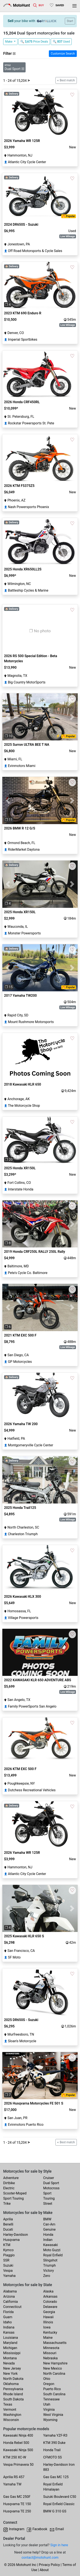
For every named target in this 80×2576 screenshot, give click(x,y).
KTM (6, 2245)
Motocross (51, 2188)
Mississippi (11, 2353)
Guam (7, 2317)
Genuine (49, 2229)
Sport (47, 2193)
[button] (8, 285)
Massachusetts (55, 2343)
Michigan (10, 2348)
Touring (49, 2198)
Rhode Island (13, 2394)
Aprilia (8, 2219)
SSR (6, 2260)
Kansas (9, 2332)
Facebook (39, 2529)
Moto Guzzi (52, 2250)
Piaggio (9, 2255)
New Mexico (52, 2368)
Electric (9, 2188)
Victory (48, 2271)
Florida (8, 2312)
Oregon (48, 2384)
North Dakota (13, 2379)
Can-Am (49, 2224)
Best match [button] (67, 80)
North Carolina (54, 2374)
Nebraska (50, 2358)
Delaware (50, 2307)
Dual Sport (51, 2183)
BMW (47, 2219)
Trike (7, 2204)
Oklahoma (11, 2384)
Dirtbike (9, 2183)
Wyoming (50, 2420)
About (44, 2570)
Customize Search (63, 53)
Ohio (46, 2379)
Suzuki (8, 2265)
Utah (46, 2404)
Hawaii (48, 2317)
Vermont (9, 2409)
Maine (48, 2338)
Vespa (8, 2271)
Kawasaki (50, 2245)
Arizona (9, 2296)
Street (47, 2204)
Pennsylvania (13, 2389)
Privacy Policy (49, 2565)
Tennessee (51, 2399)
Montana (10, 2358)
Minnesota (51, 2348)
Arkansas (50, 2296)
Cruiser (48, 2178)
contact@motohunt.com (40, 2557)
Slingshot (50, 2260)
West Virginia (53, 2415)
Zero (46, 2276)
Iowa (47, 2327)
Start (70, 21)
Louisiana (10, 2338)
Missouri (50, 2353)
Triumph (49, 2265)
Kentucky (50, 2332)
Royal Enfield (53, 2255)
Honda (48, 2235)
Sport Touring (13, 2198)
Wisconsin (11, 2420)
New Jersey (12, 2368)
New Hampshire (55, 2363)
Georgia (49, 2312)
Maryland (10, 2343)
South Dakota (13, 2399)
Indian (48, 2240)
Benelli (8, 2224)
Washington (12, 2415)
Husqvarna (11, 2240)
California (10, 2302)
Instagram (16, 2529)
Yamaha (9, 2276)
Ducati (8, 2229)
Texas (7, 2404)
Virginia (49, 2409)
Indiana (8, 2327)
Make (9, 41)
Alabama (10, 2291)
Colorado (50, 2302)
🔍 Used (61, 41)
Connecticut (12, 2307)
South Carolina (54, 2394)
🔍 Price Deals (34, 41)
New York (10, 2374)
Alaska (48, 2291)
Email (59, 2529)
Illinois (48, 2322)
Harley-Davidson (15, 2235)
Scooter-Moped (14, 2193)
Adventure (11, 2178)
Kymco (8, 2250)
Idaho (7, 2322)
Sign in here (59, 2545)
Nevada (9, 2363)
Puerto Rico (52, 2389)
